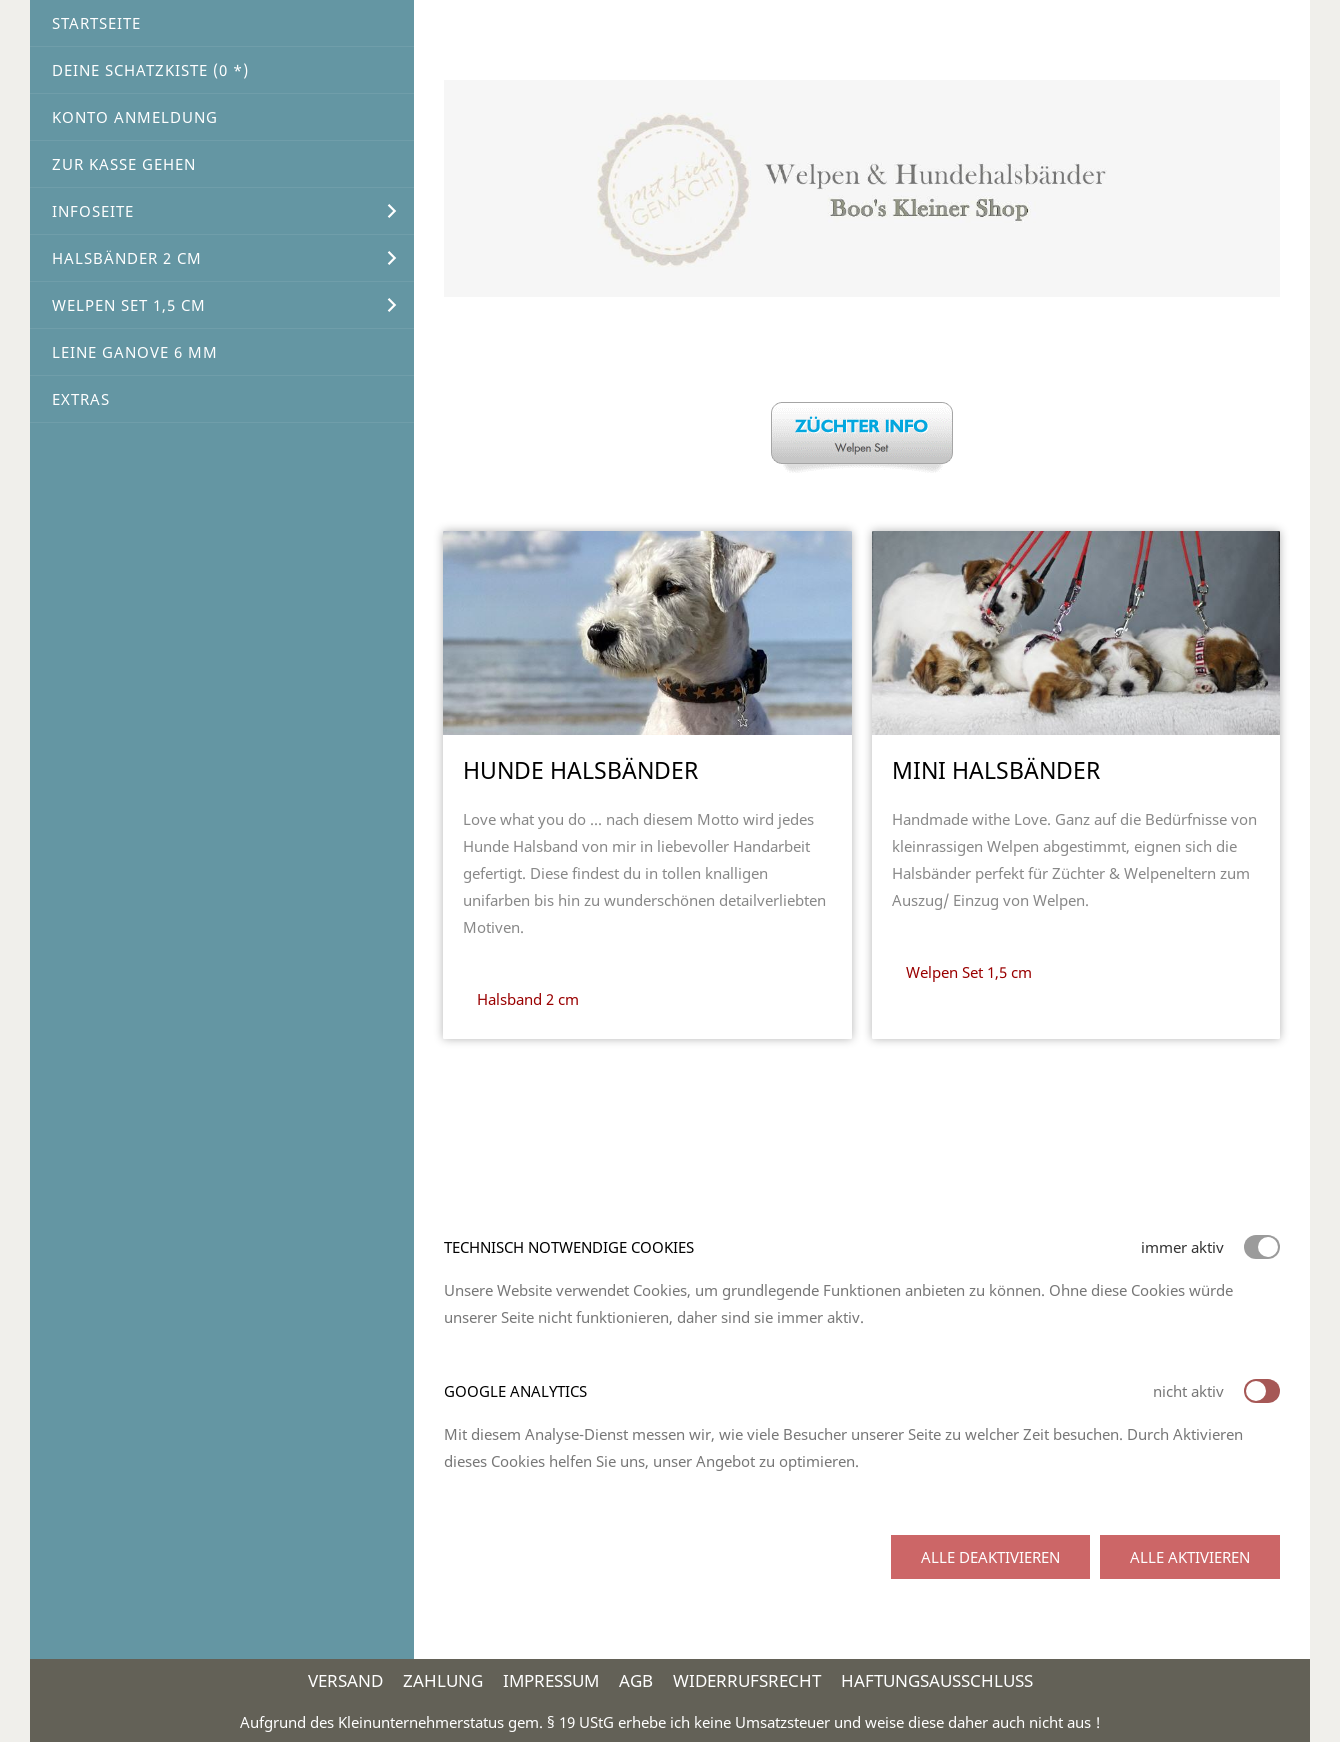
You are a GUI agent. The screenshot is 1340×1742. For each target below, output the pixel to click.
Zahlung (443, 1680)
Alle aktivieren (1190, 1557)
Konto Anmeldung (135, 117)
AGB (636, 1680)
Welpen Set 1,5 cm (129, 305)
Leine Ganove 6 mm (135, 352)
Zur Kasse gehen (124, 164)
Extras (81, 399)
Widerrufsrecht (747, 1680)
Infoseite (93, 211)
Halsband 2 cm (528, 999)
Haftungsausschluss (937, 1680)
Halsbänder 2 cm (127, 258)
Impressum (551, 1680)
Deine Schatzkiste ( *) (150, 70)
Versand (345, 1680)
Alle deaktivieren (990, 1557)
